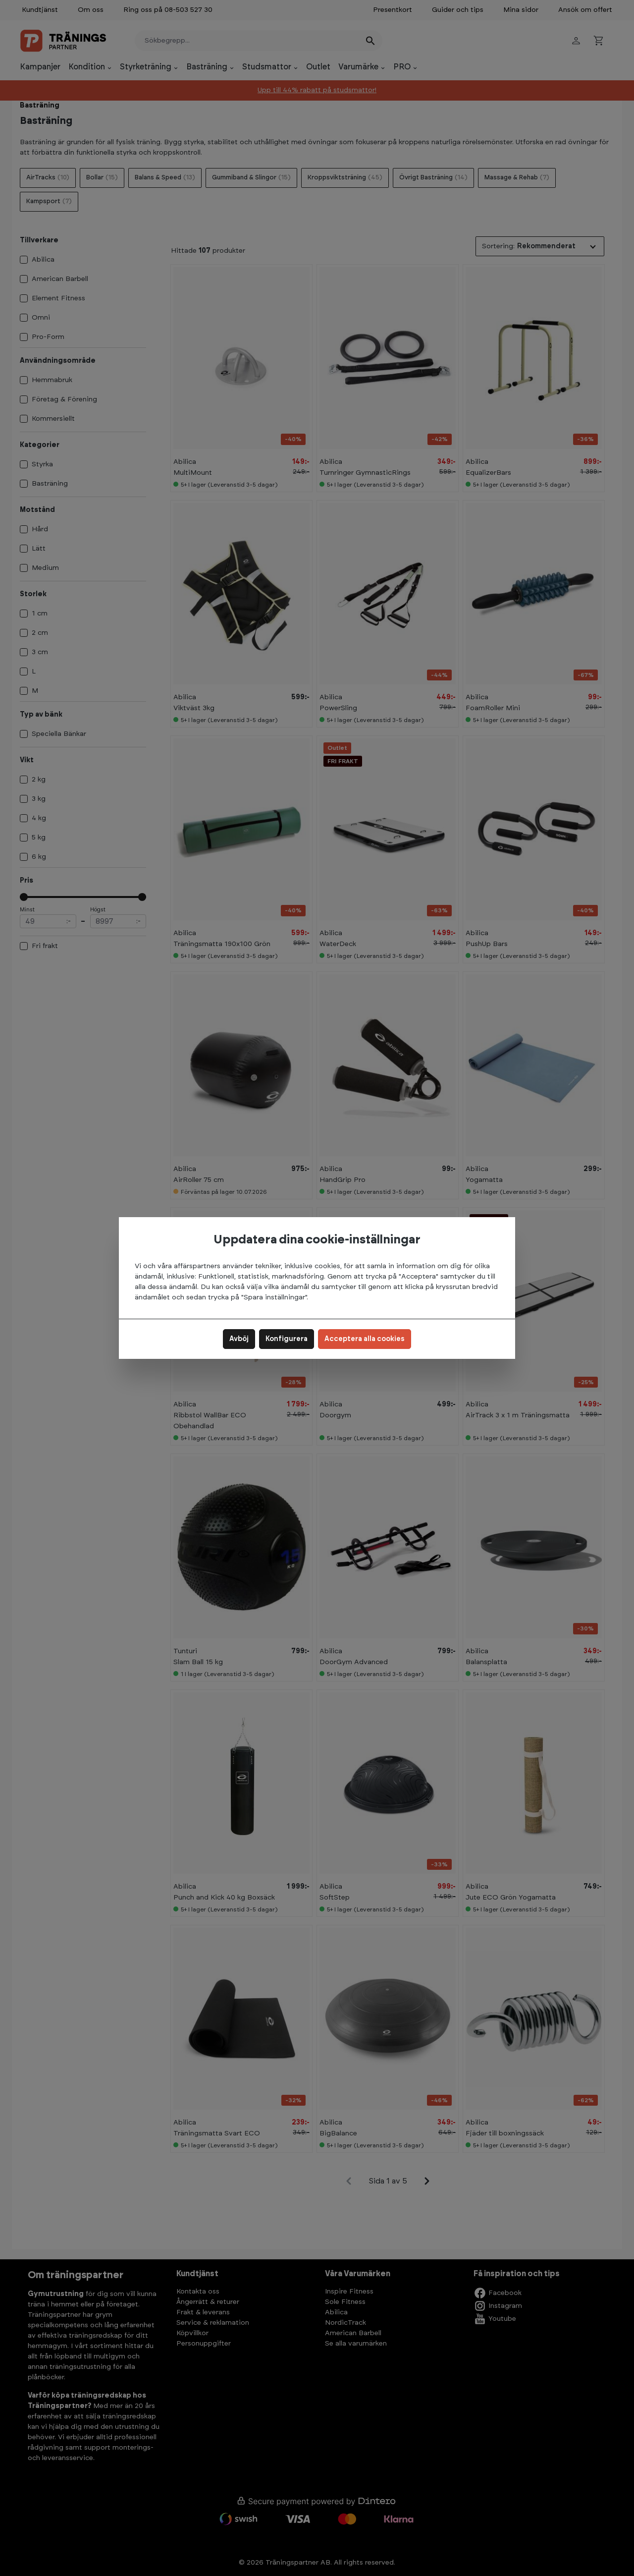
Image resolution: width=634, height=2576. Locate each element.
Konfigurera (286, 1339)
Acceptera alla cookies (364, 1339)
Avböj (239, 1339)
